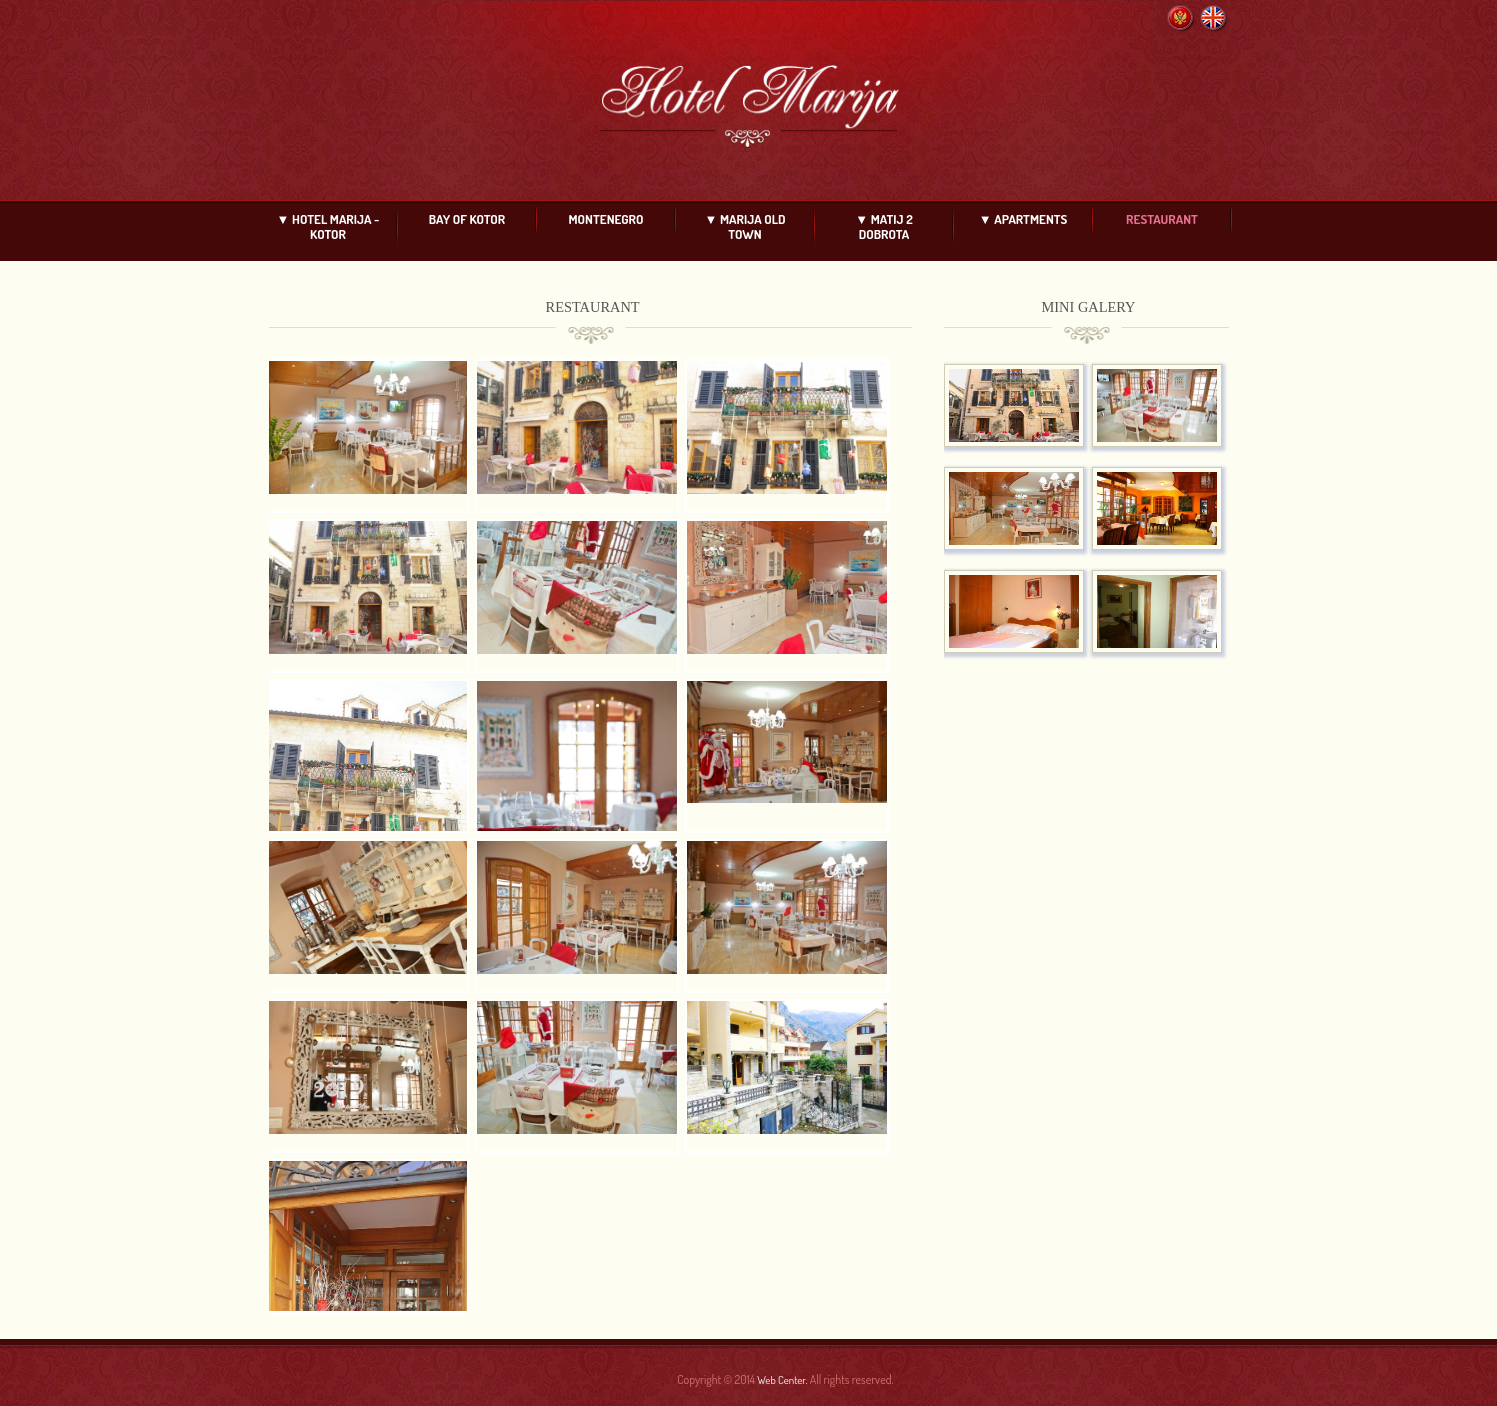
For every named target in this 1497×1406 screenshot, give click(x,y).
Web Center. (782, 1380)
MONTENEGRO (606, 219)
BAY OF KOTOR (467, 219)
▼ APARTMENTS (1023, 219)
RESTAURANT (1162, 219)
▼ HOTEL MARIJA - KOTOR (328, 226)
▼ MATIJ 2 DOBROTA (883, 226)
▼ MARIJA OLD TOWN (745, 226)
